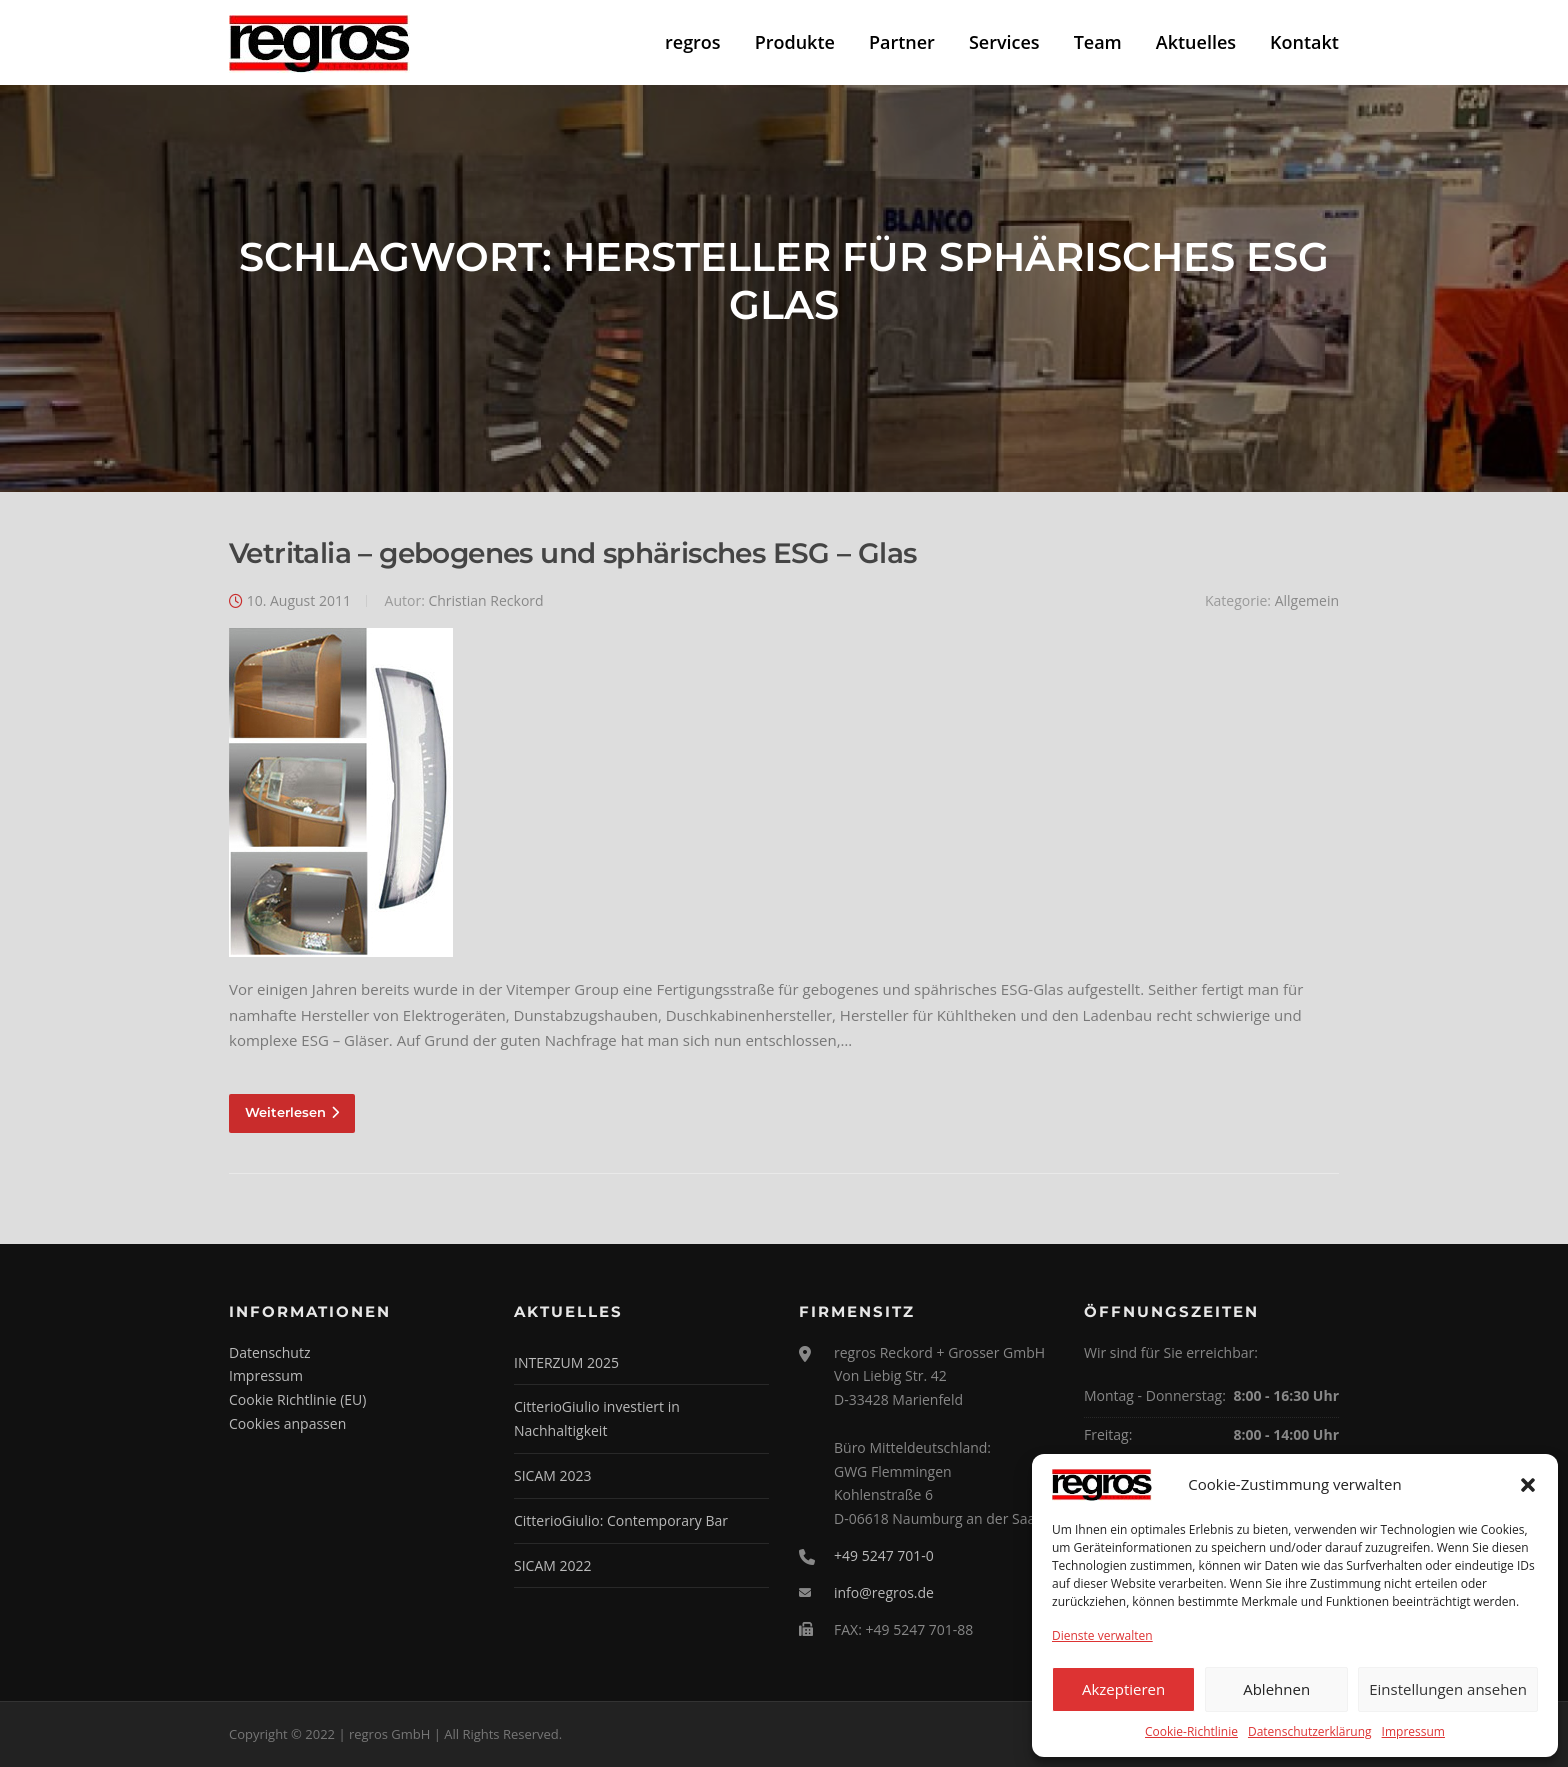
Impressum (1413, 1731)
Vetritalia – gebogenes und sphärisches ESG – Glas (573, 553)
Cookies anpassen (287, 1423)
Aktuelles (1196, 42)
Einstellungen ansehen (1448, 1689)
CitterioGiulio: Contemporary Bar (621, 1520)
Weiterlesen (292, 1112)
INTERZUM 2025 (566, 1362)
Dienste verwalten (1102, 1635)
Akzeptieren (1123, 1689)
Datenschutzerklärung (1310, 1731)
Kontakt (1304, 42)
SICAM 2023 (553, 1475)
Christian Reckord (485, 600)
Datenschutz (269, 1352)
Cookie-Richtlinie (1191, 1731)
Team (1098, 42)
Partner (902, 42)
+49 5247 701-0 (884, 1555)
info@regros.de (884, 1592)
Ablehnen (1276, 1689)
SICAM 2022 (553, 1565)
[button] (1528, 1485)
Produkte (795, 42)
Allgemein (1307, 600)
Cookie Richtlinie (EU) (297, 1399)
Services (1004, 42)
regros (693, 42)
